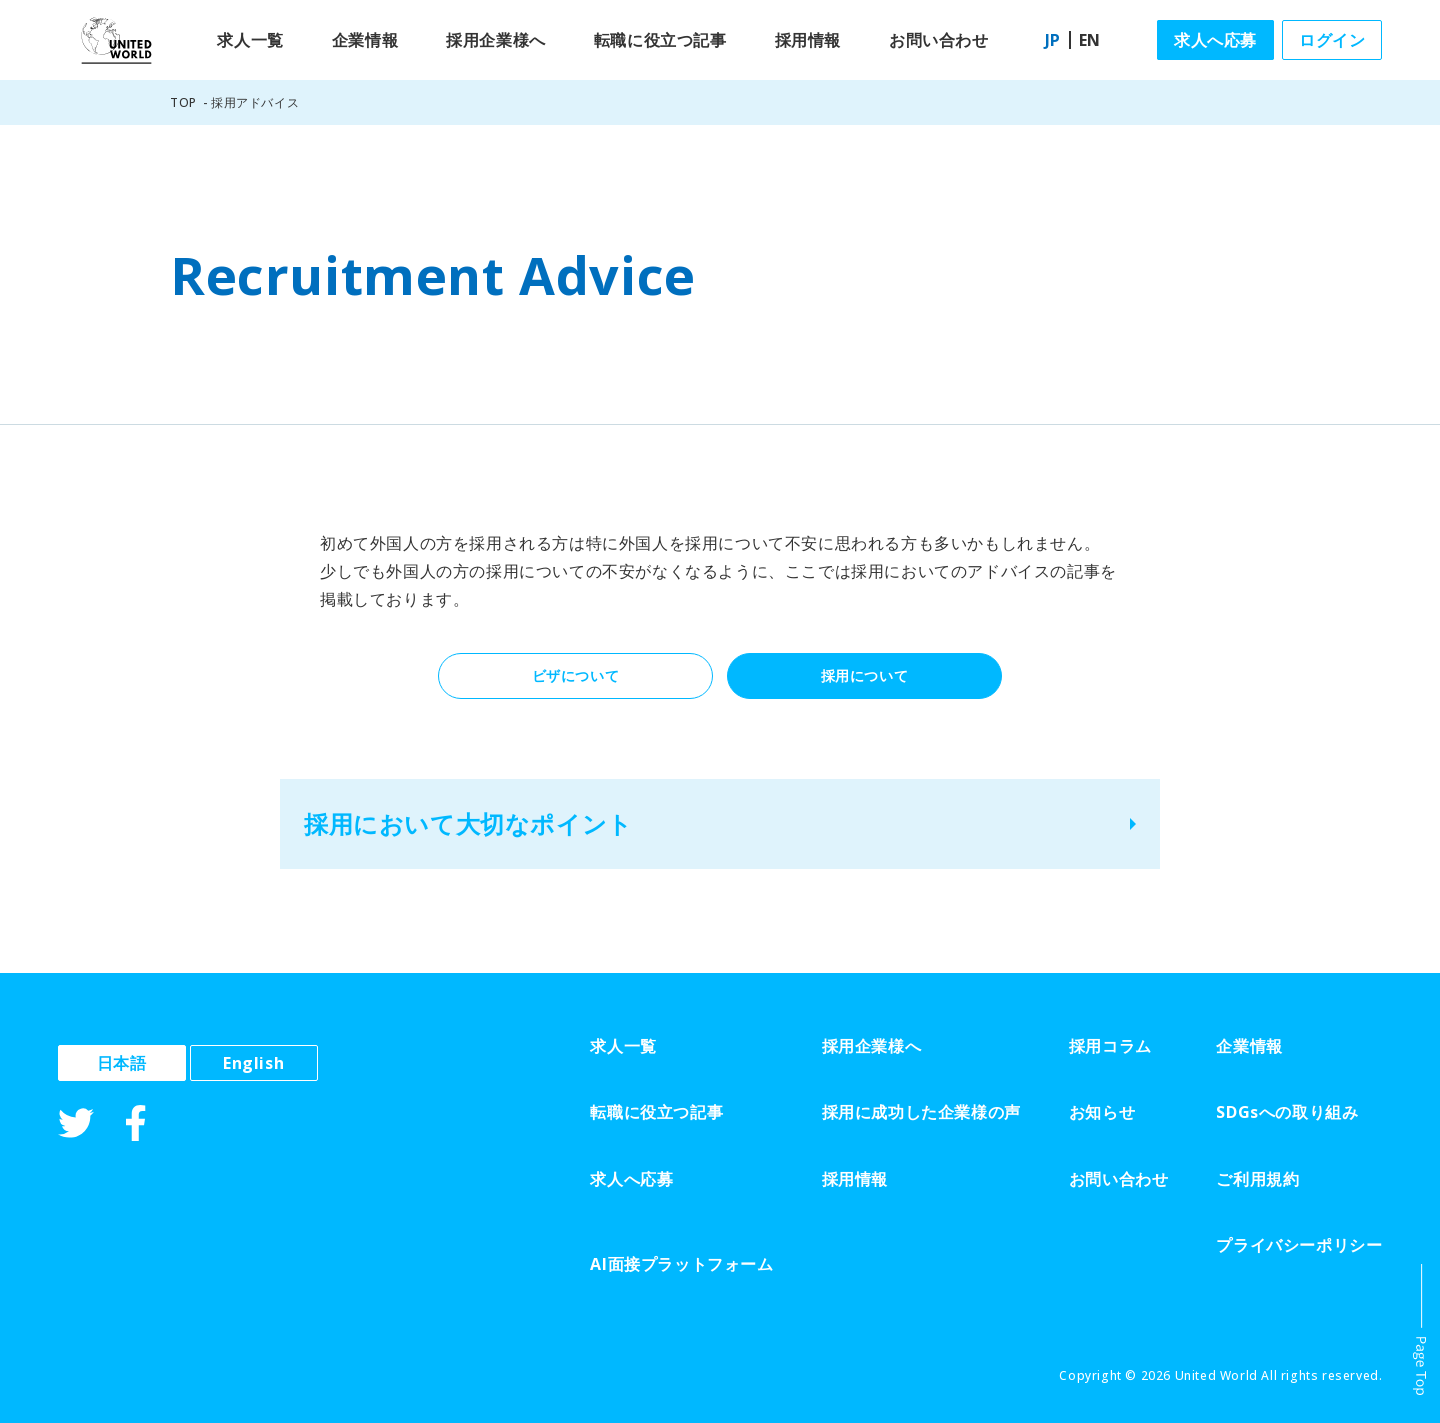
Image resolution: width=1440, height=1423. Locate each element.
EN (1090, 40)
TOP (183, 102)
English (253, 1063)
